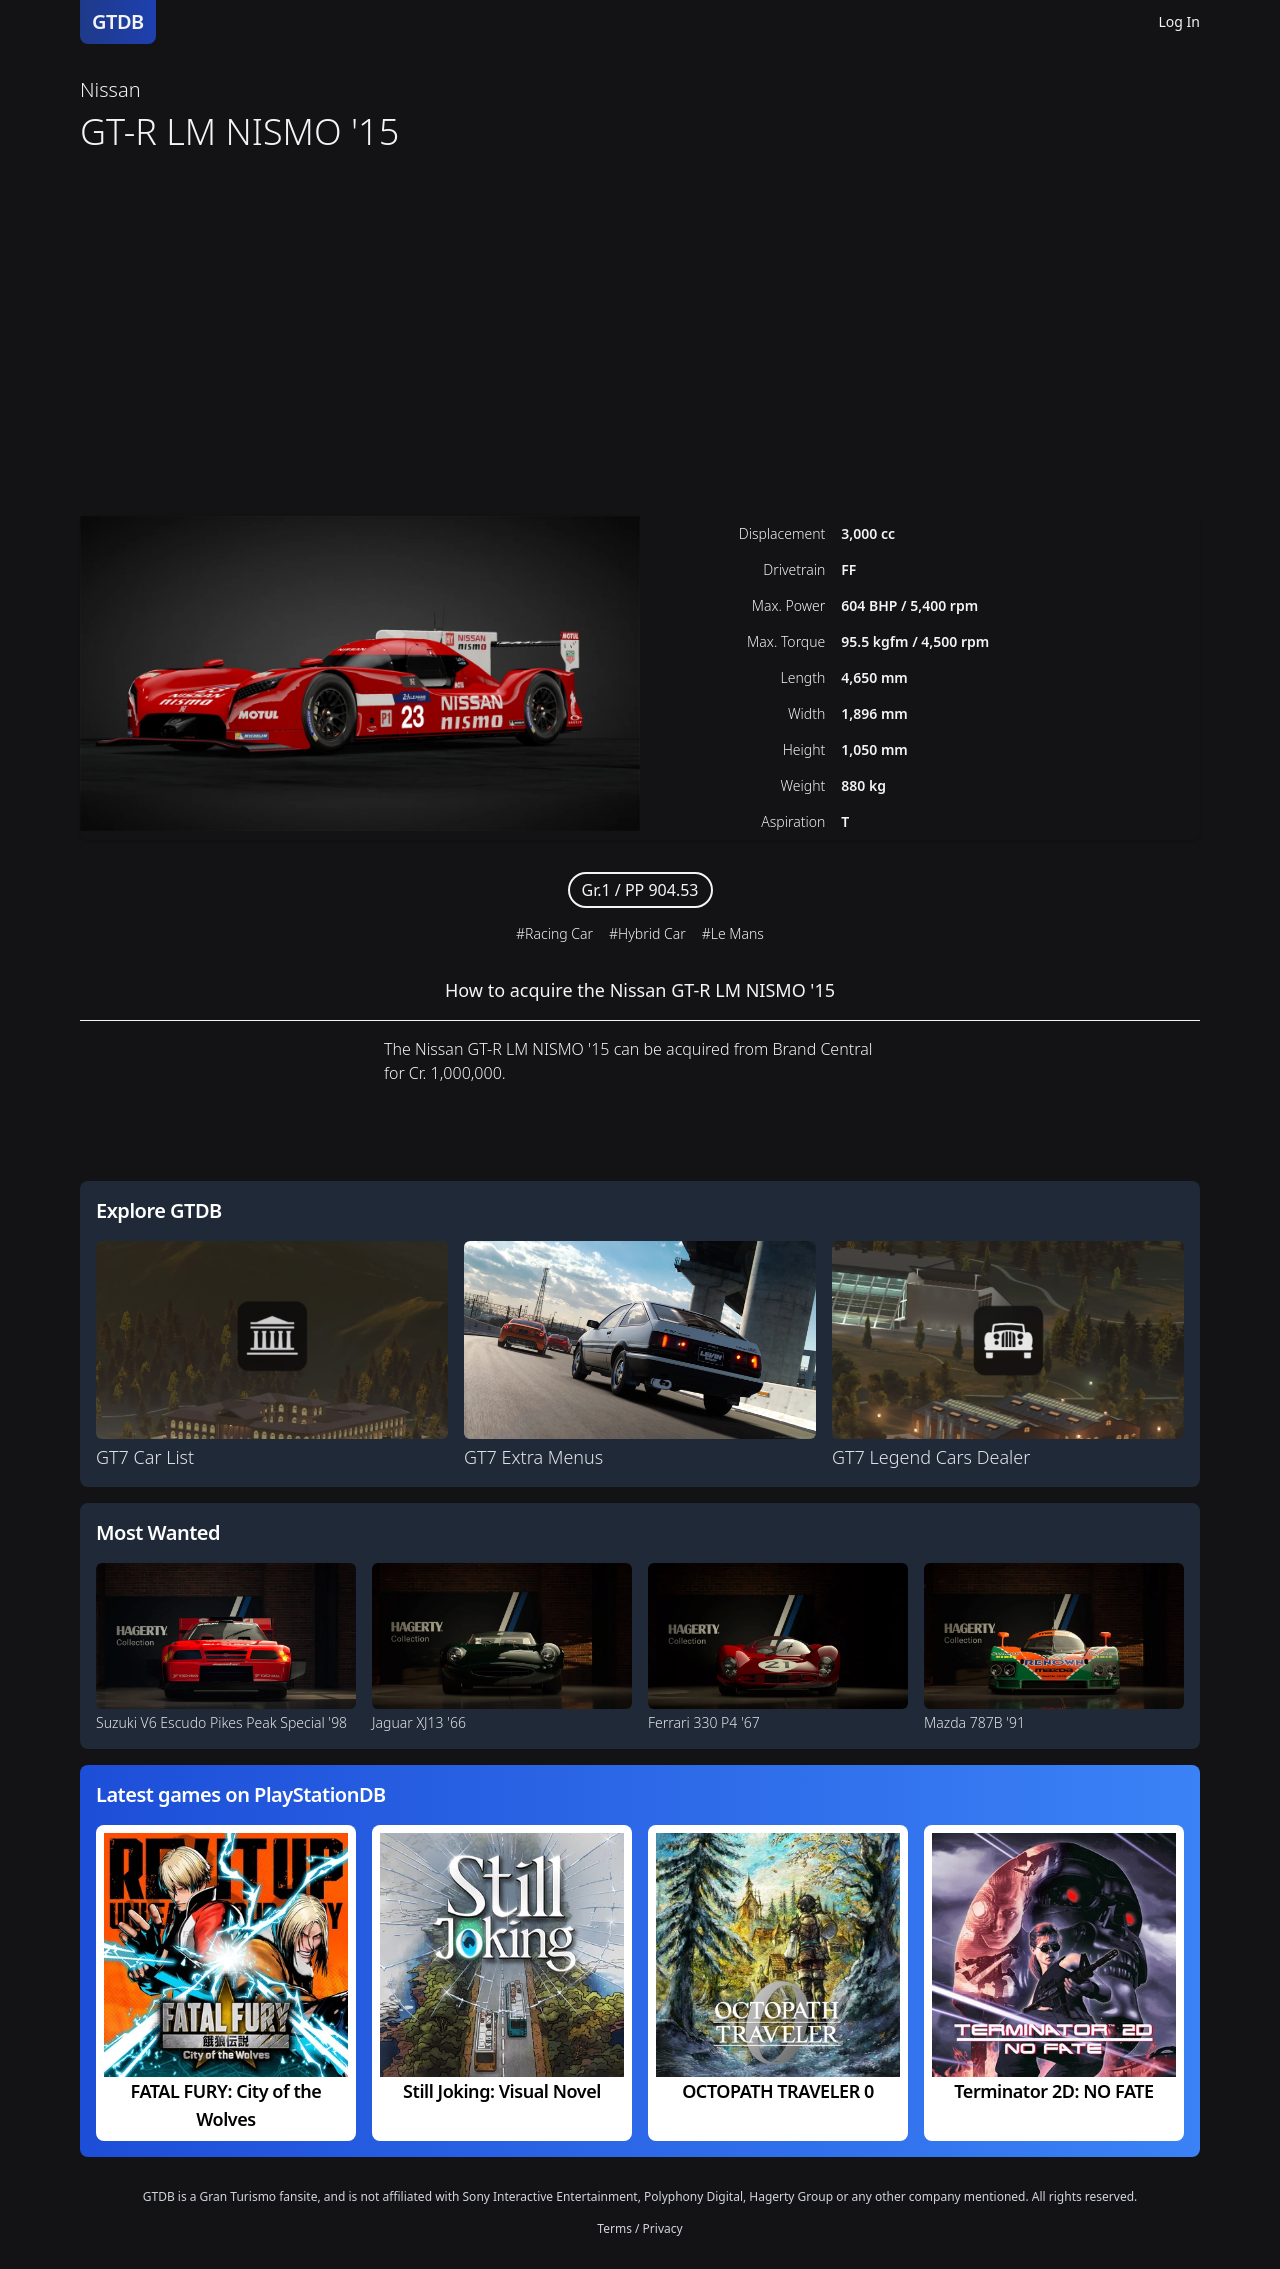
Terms (614, 2228)
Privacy (663, 2228)
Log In (1179, 21)
